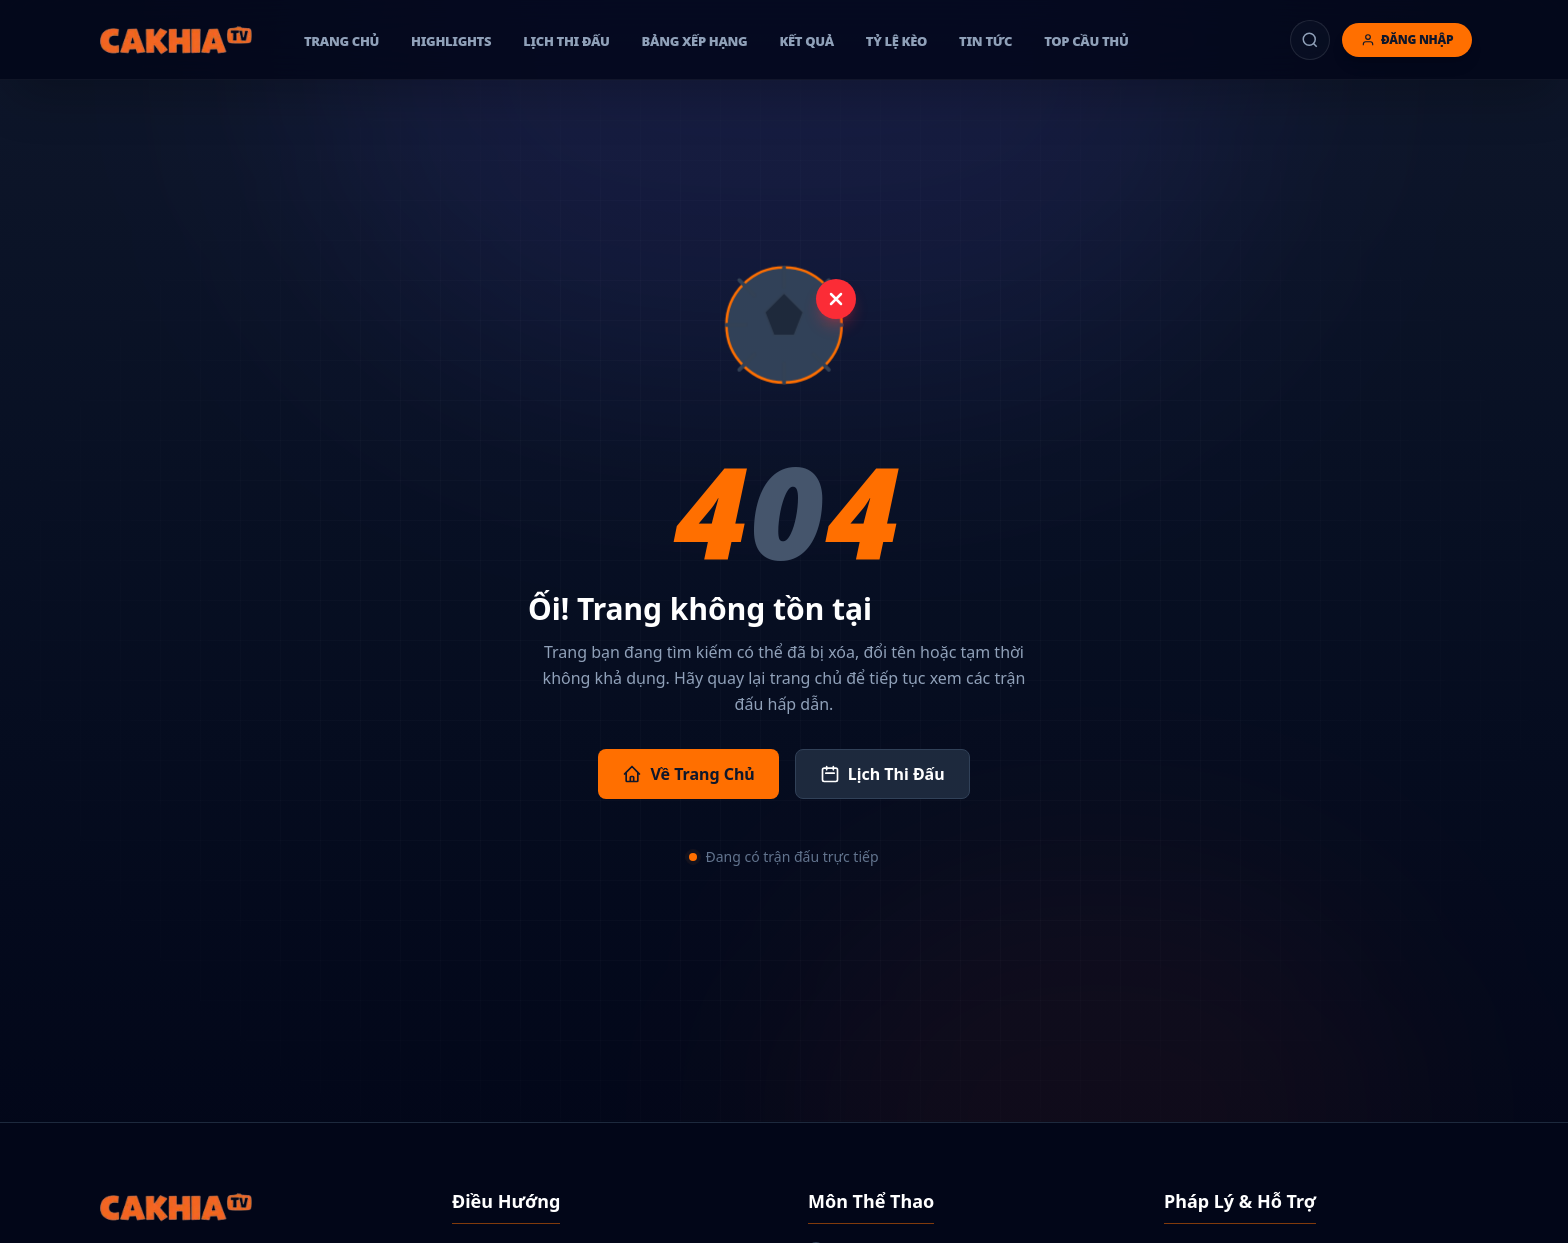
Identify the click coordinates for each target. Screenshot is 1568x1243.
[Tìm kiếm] (1310, 40)
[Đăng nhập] (1407, 40)
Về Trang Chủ (688, 774)
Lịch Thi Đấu (882, 774)
